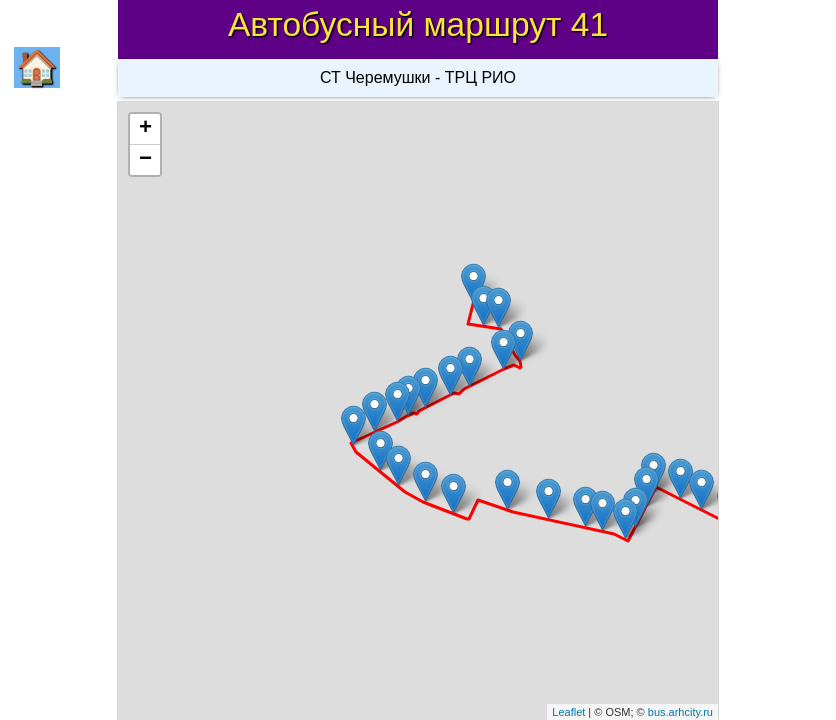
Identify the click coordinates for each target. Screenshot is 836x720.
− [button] (145, 160)
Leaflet (568, 712)
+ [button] (145, 129)
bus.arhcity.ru (680, 712)
